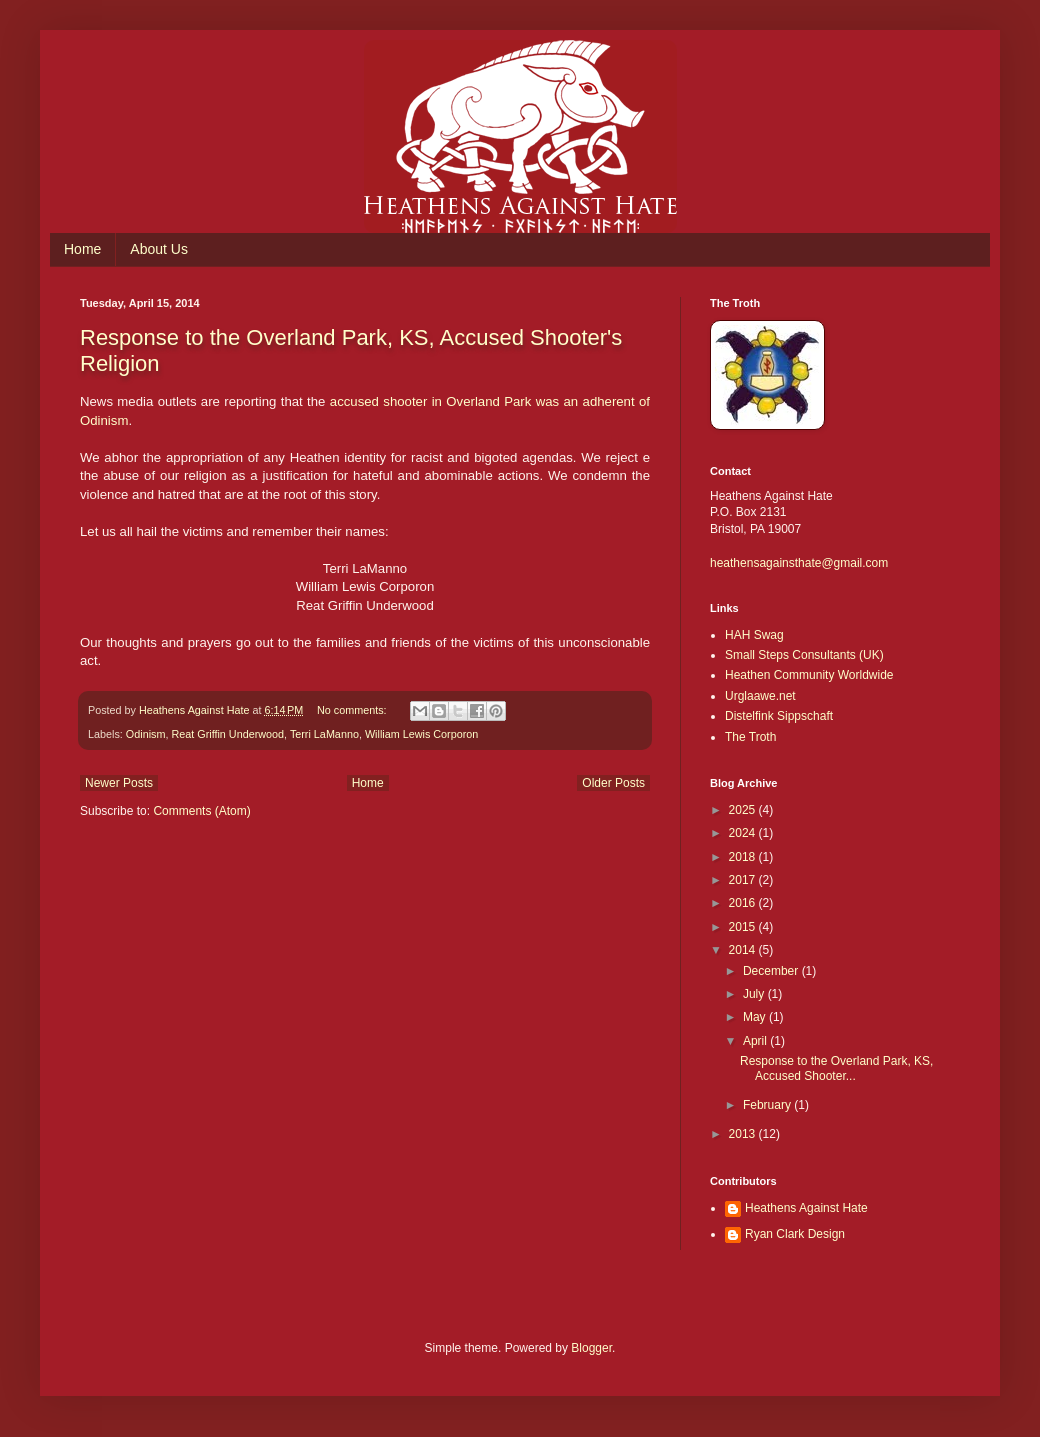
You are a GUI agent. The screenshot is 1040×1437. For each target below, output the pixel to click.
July (755, 994)
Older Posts (613, 783)
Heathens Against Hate (806, 1208)
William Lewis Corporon (421, 734)
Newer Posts (119, 783)
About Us (159, 249)
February (768, 1105)
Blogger (591, 1348)
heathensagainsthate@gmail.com (799, 563)
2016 (744, 903)
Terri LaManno (324, 734)
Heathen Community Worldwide (809, 675)
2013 (744, 1134)
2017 (744, 880)
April (756, 1041)
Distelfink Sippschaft (779, 716)
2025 (744, 810)
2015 (744, 927)
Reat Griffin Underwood (227, 734)
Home (82, 249)
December (772, 971)
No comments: (353, 710)
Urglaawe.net (760, 696)
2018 (744, 857)
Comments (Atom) (201, 811)
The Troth (750, 737)
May (756, 1017)
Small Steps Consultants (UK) (804, 655)
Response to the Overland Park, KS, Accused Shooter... (836, 1068)
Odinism (146, 734)
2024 (744, 833)
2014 (744, 950)
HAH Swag (754, 635)
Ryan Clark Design (795, 1234)
